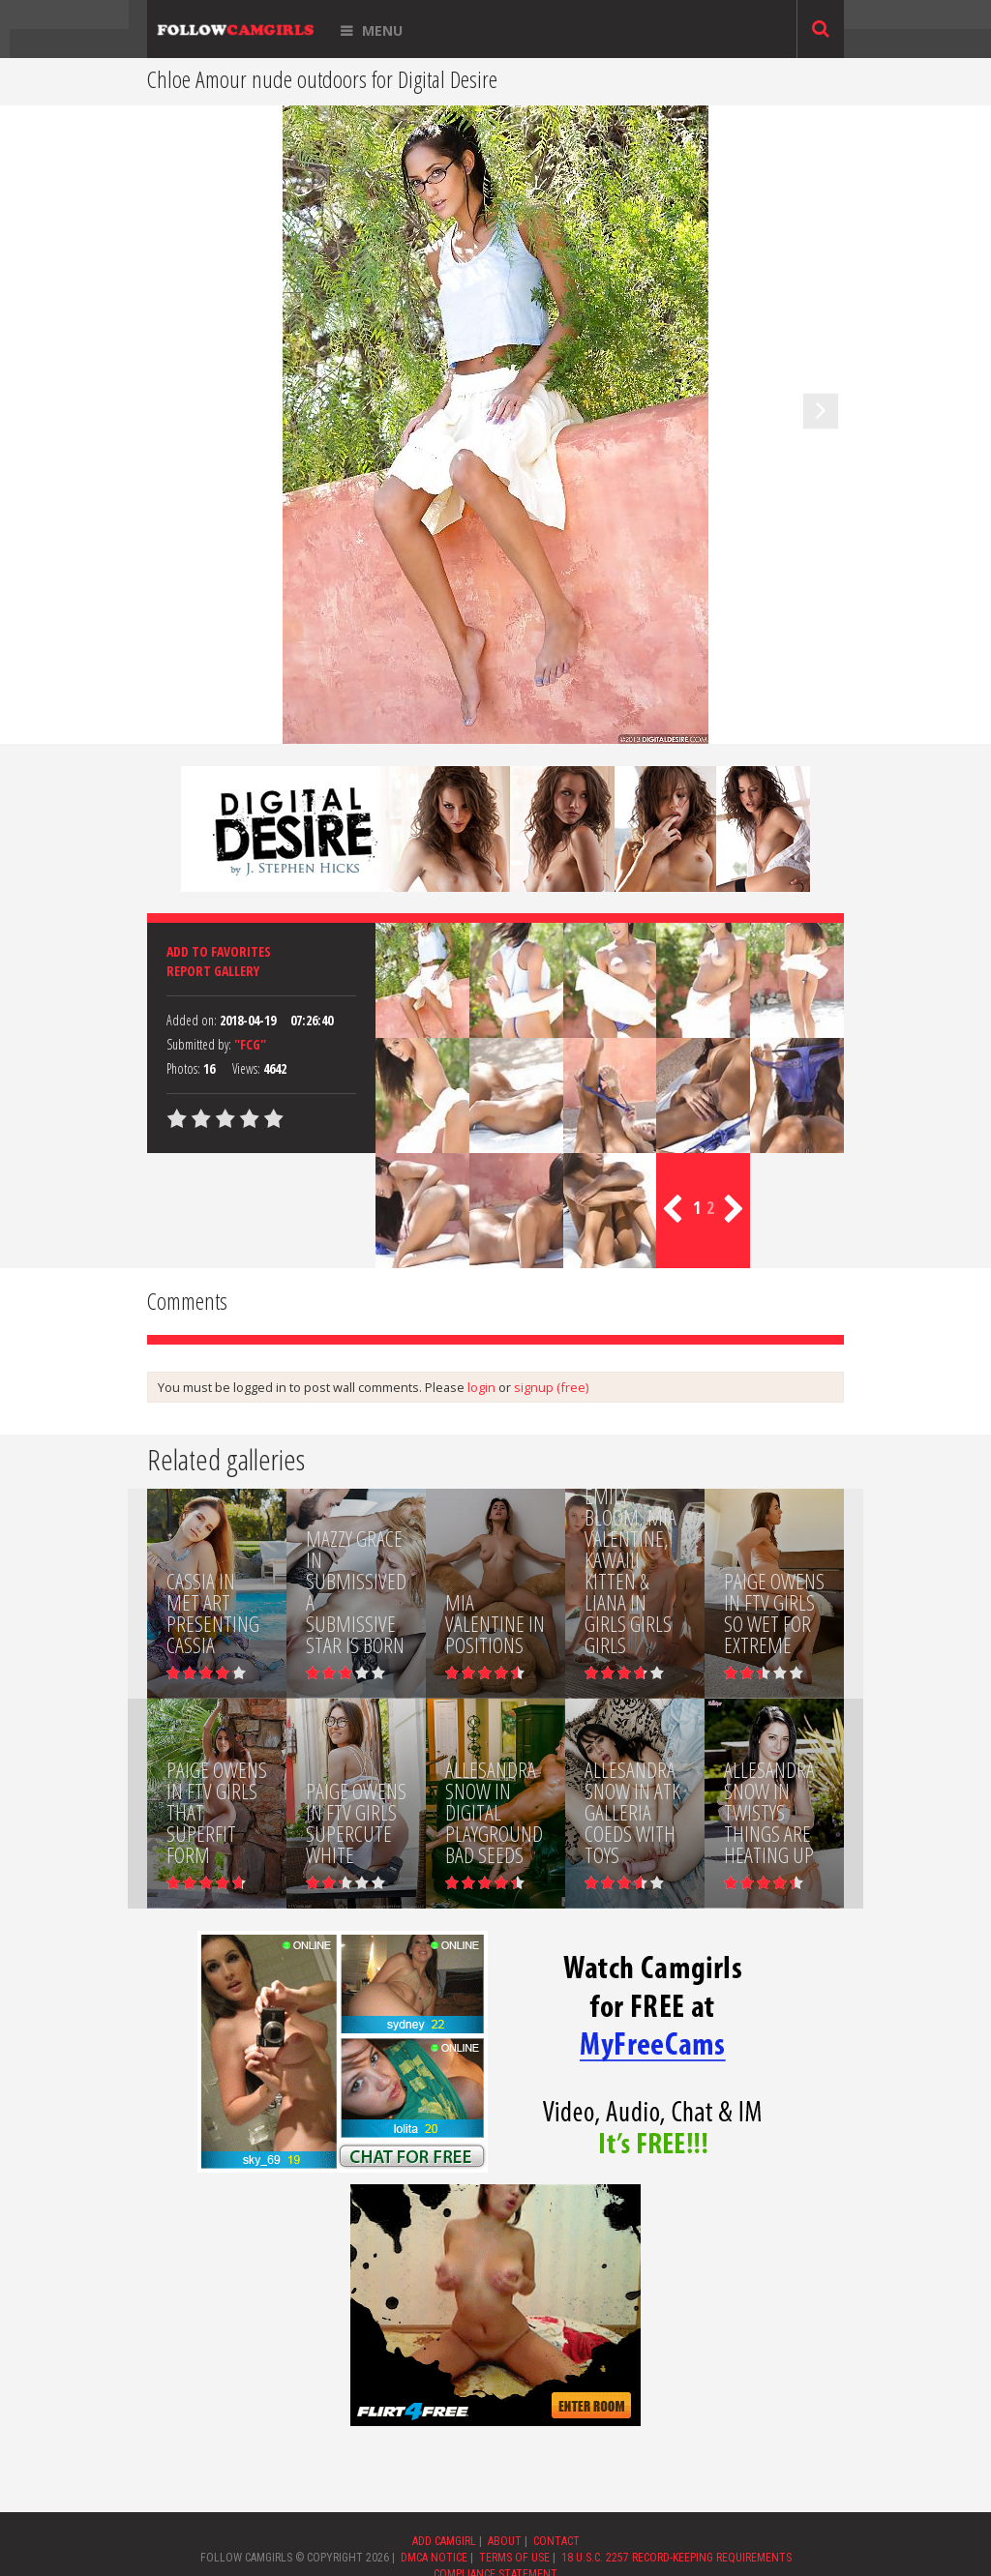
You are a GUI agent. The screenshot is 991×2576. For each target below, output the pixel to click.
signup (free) (551, 1387)
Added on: (191, 1020)
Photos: (183, 1068)
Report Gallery (212, 971)
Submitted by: (198, 1044)
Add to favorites (218, 951)
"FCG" (250, 1044)
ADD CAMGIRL (444, 2541)
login (481, 1387)
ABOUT (505, 2541)
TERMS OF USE (514, 2557)
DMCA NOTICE (434, 2557)
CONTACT (556, 2541)
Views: (246, 1068)
